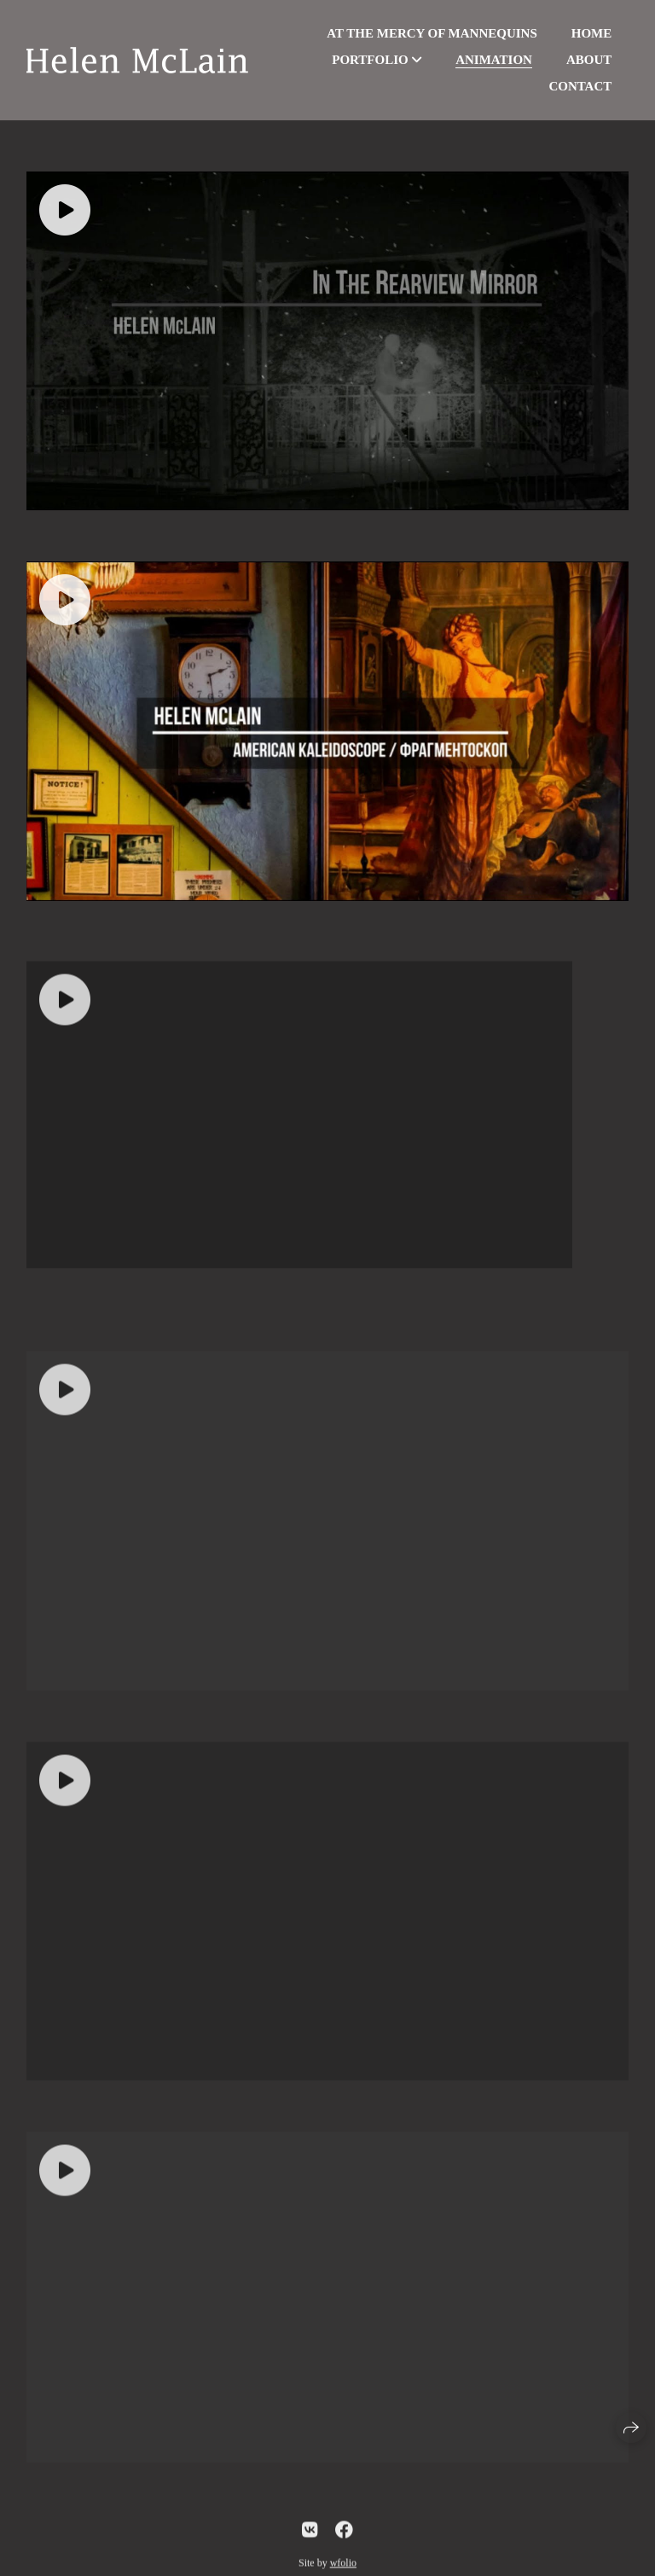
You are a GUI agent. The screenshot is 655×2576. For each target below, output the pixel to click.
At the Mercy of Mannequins (431, 33)
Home (591, 33)
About (589, 60)
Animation (493, 60)
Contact (580, 86)
